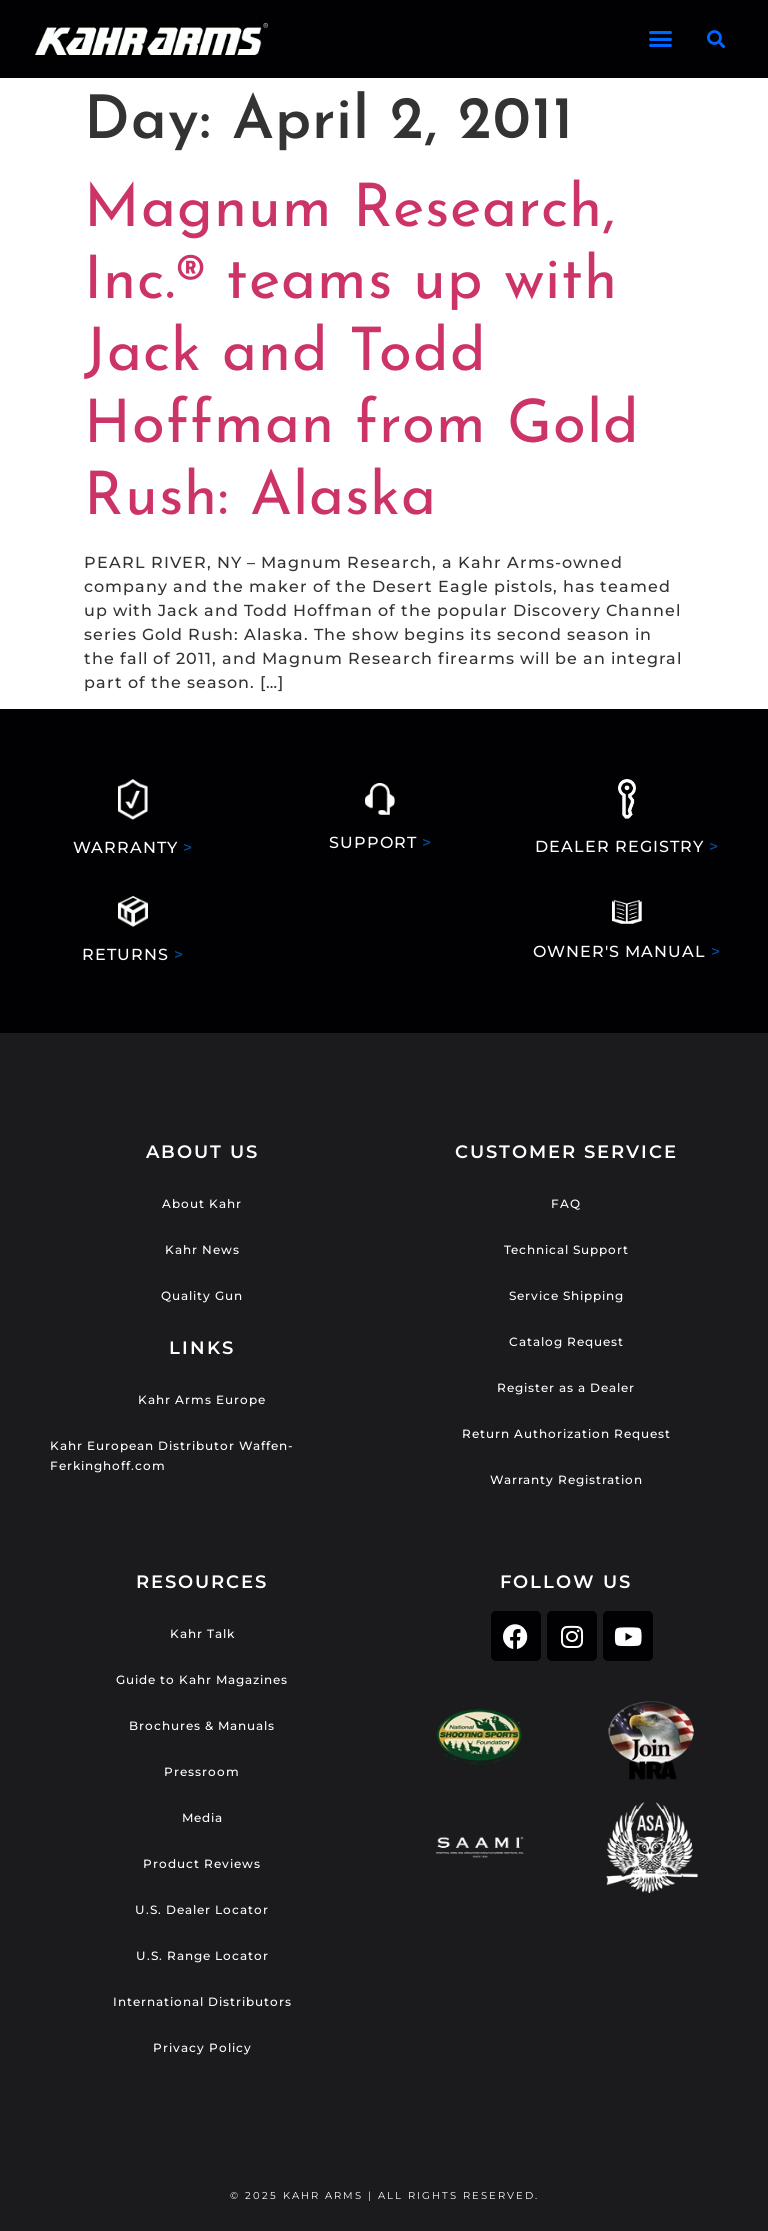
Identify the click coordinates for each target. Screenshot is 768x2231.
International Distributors (202, 2001)
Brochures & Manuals (202, 1725)
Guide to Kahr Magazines (202, 1679)
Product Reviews (202, 1863)
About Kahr (202, 1203)
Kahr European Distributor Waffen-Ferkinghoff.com (172, 1455)
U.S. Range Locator (202, 1955)
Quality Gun (202, 1295)
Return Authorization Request (566, 1433)
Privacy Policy (202, 2047)
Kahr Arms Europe (202, 1399)
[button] (661, 39)
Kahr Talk (202, 1633)
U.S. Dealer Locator (202, 1909)
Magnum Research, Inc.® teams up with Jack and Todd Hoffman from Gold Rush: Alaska (362, 355)
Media (202, 1817)
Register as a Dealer (566, 1387)
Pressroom (202, 1771)
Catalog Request (566, 1341)
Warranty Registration (566, 1479)
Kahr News (202, 1249)
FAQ (566, 1203)
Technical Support (566, 1249)
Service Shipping (566, 1295)
